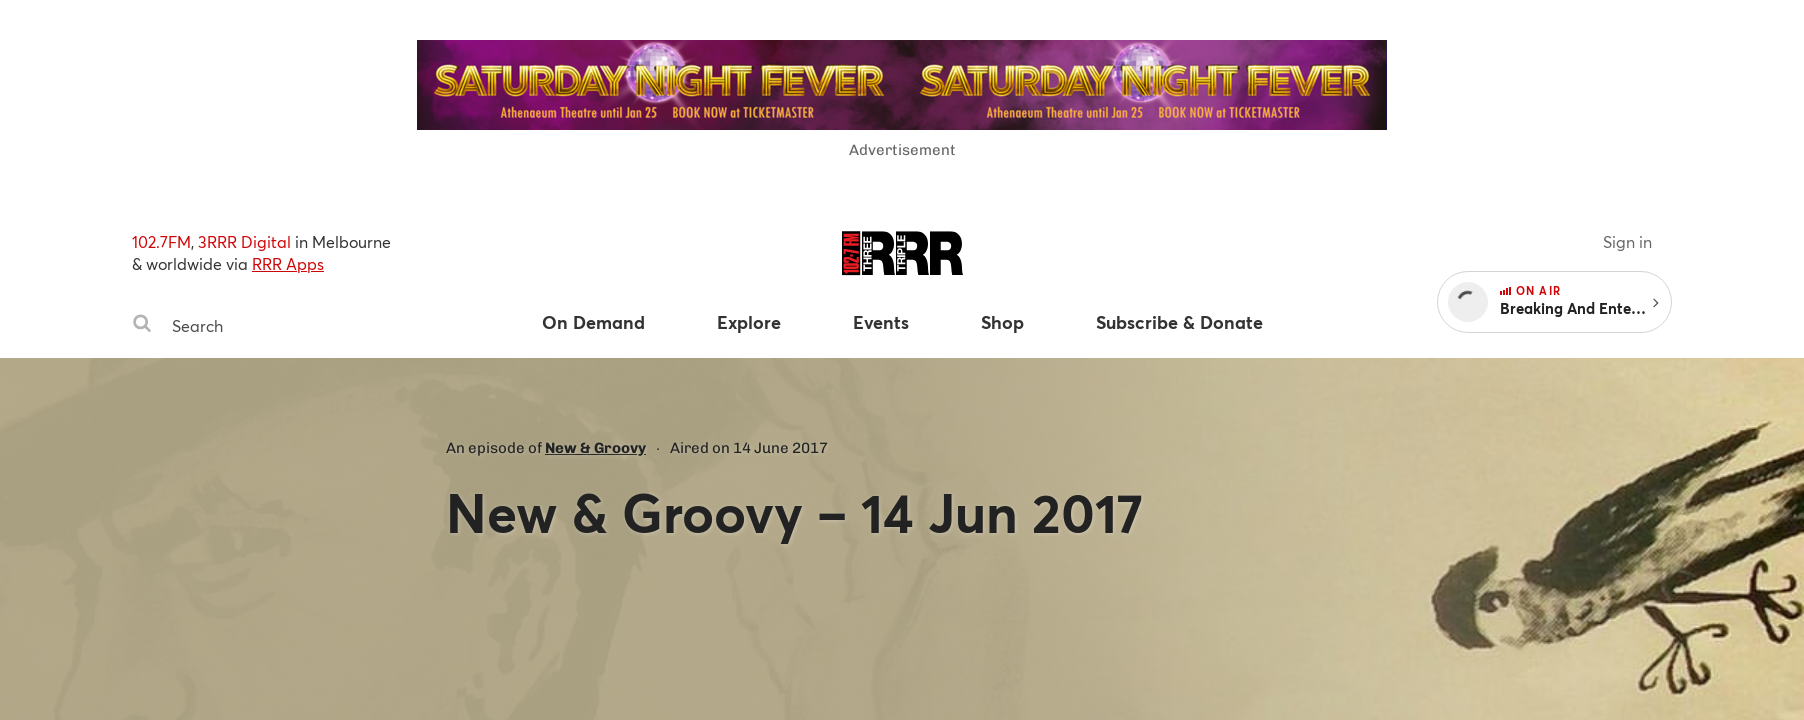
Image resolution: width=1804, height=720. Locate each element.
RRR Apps (288, 263)
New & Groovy (595, 448)
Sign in (1627, 241)
